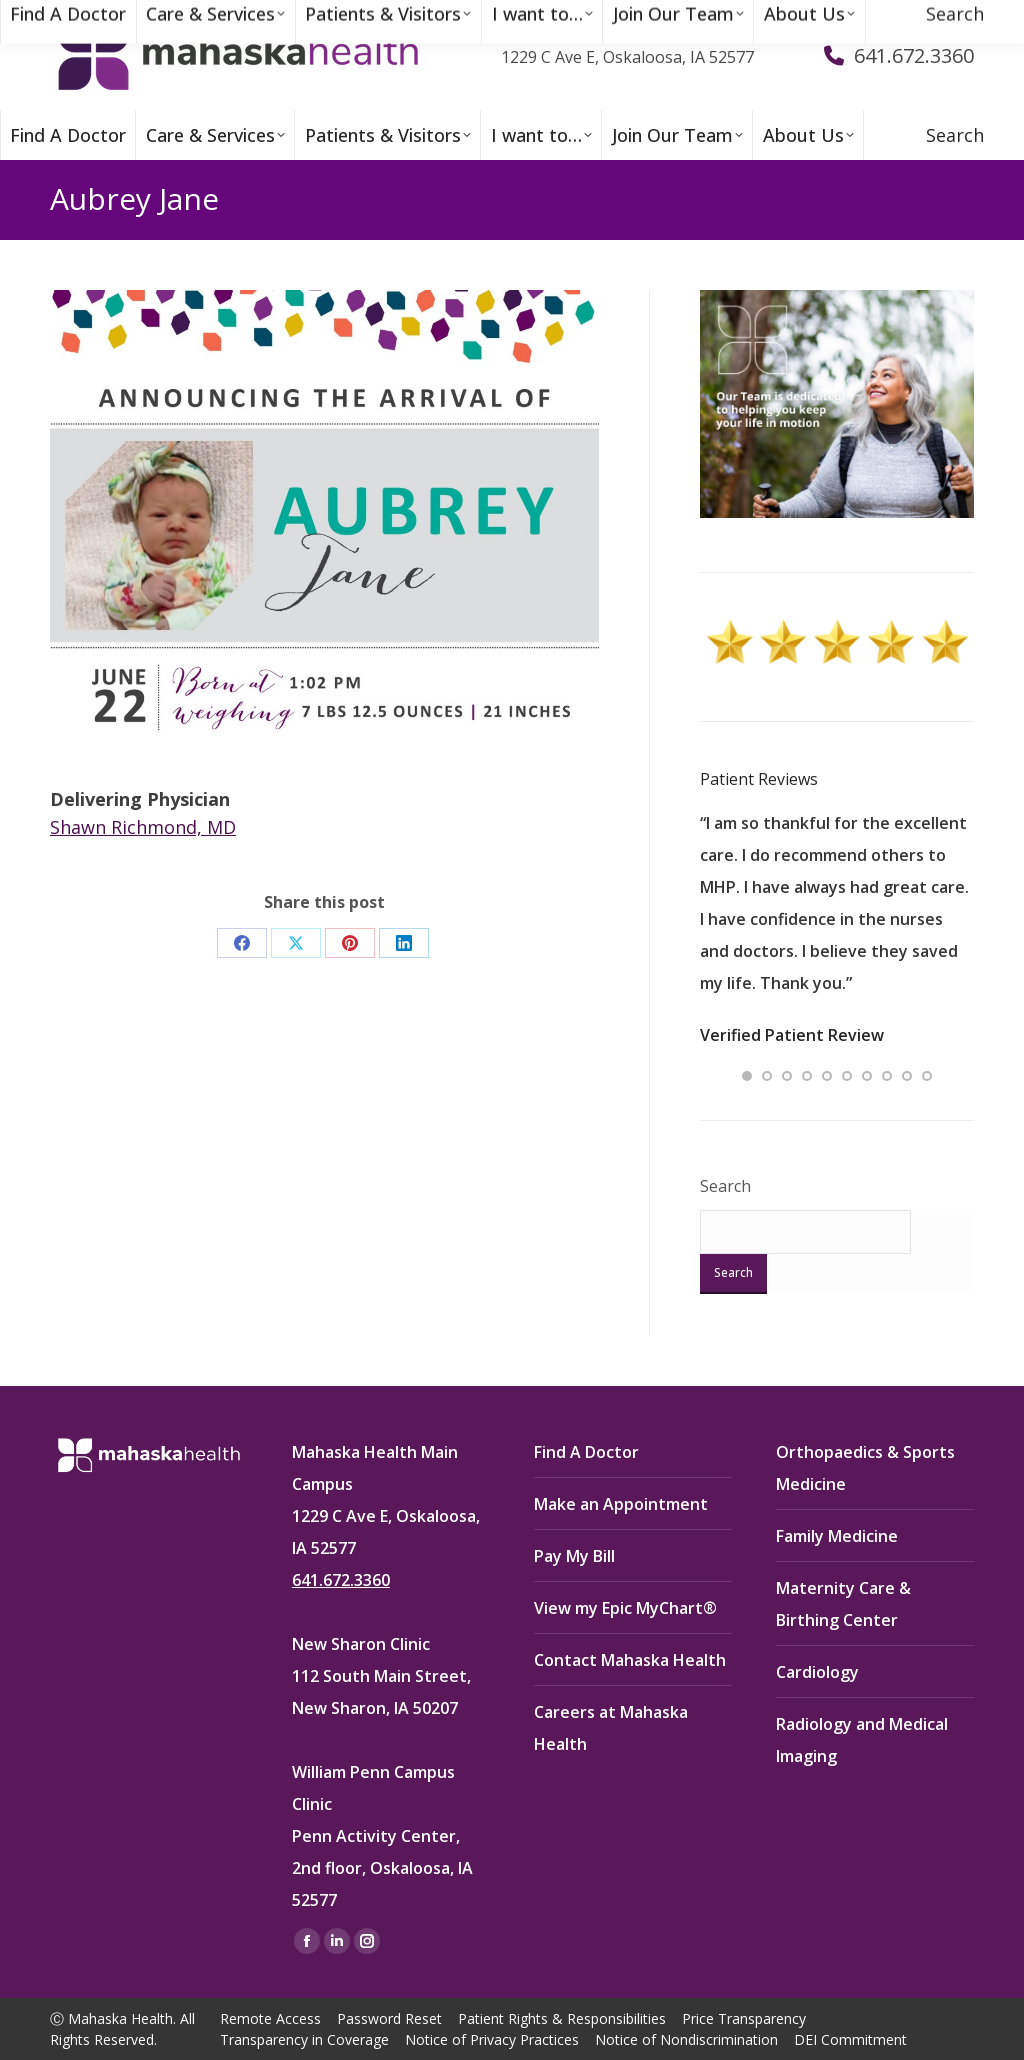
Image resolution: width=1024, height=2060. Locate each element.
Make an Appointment (621, 1504)
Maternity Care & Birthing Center (843, 1604)
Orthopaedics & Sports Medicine (865, 1468)
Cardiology (817, 1672)
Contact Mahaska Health (630, 1660)
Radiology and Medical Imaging (862, 1740)
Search (725, 1186)
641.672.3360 (341, 1580)
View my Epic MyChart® (625, 1608)
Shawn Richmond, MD (143, 827)
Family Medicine (837, 1536)
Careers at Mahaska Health (611, 1728)
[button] (747, 1076)
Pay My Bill (574, 1556)
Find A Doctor (586, 1452)
